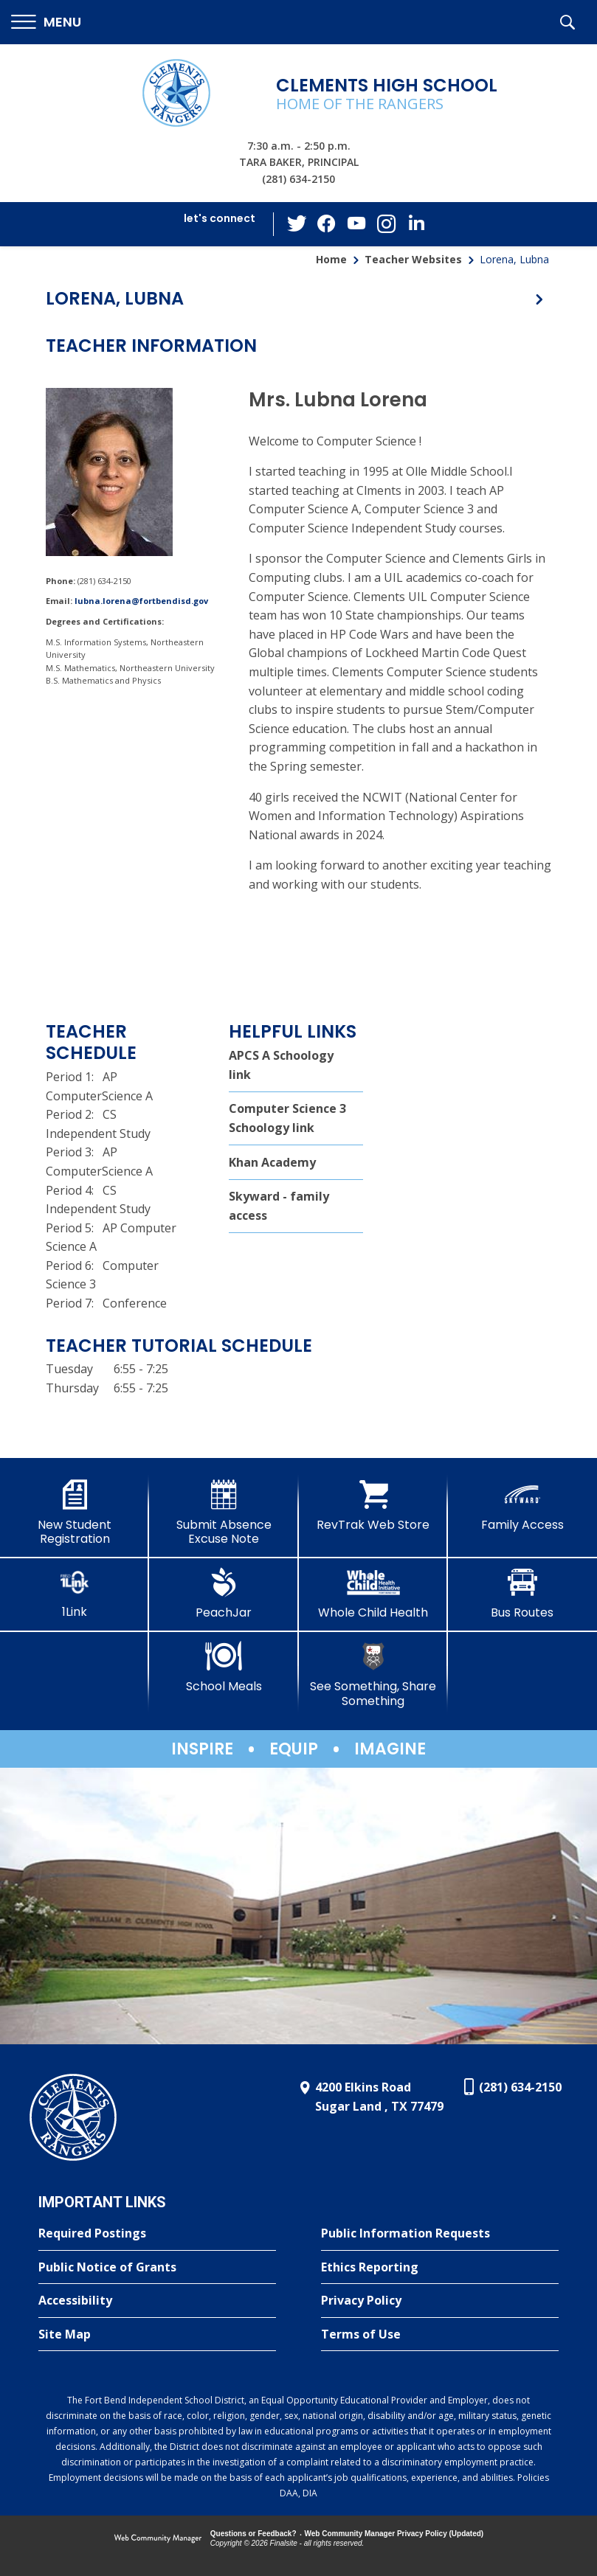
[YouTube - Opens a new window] (356, 224)
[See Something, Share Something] (373, 1674)
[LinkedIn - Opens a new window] (415, 223)
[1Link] (74, 1593)
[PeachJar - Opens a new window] (223, 1594)
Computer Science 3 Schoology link (287, 1118)
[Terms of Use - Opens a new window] (439, 2335)
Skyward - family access (279, 1205)
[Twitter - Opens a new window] (297, 223)
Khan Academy (272, 1162)
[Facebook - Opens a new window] (327, 224)
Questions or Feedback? (253, 2534)
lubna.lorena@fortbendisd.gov (141, 600)
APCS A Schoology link (281, 1065)
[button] (46, 22)
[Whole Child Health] (373, 1594)
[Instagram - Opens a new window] (386, 224)
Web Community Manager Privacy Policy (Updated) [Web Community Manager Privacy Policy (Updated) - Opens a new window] (394, 2534)
